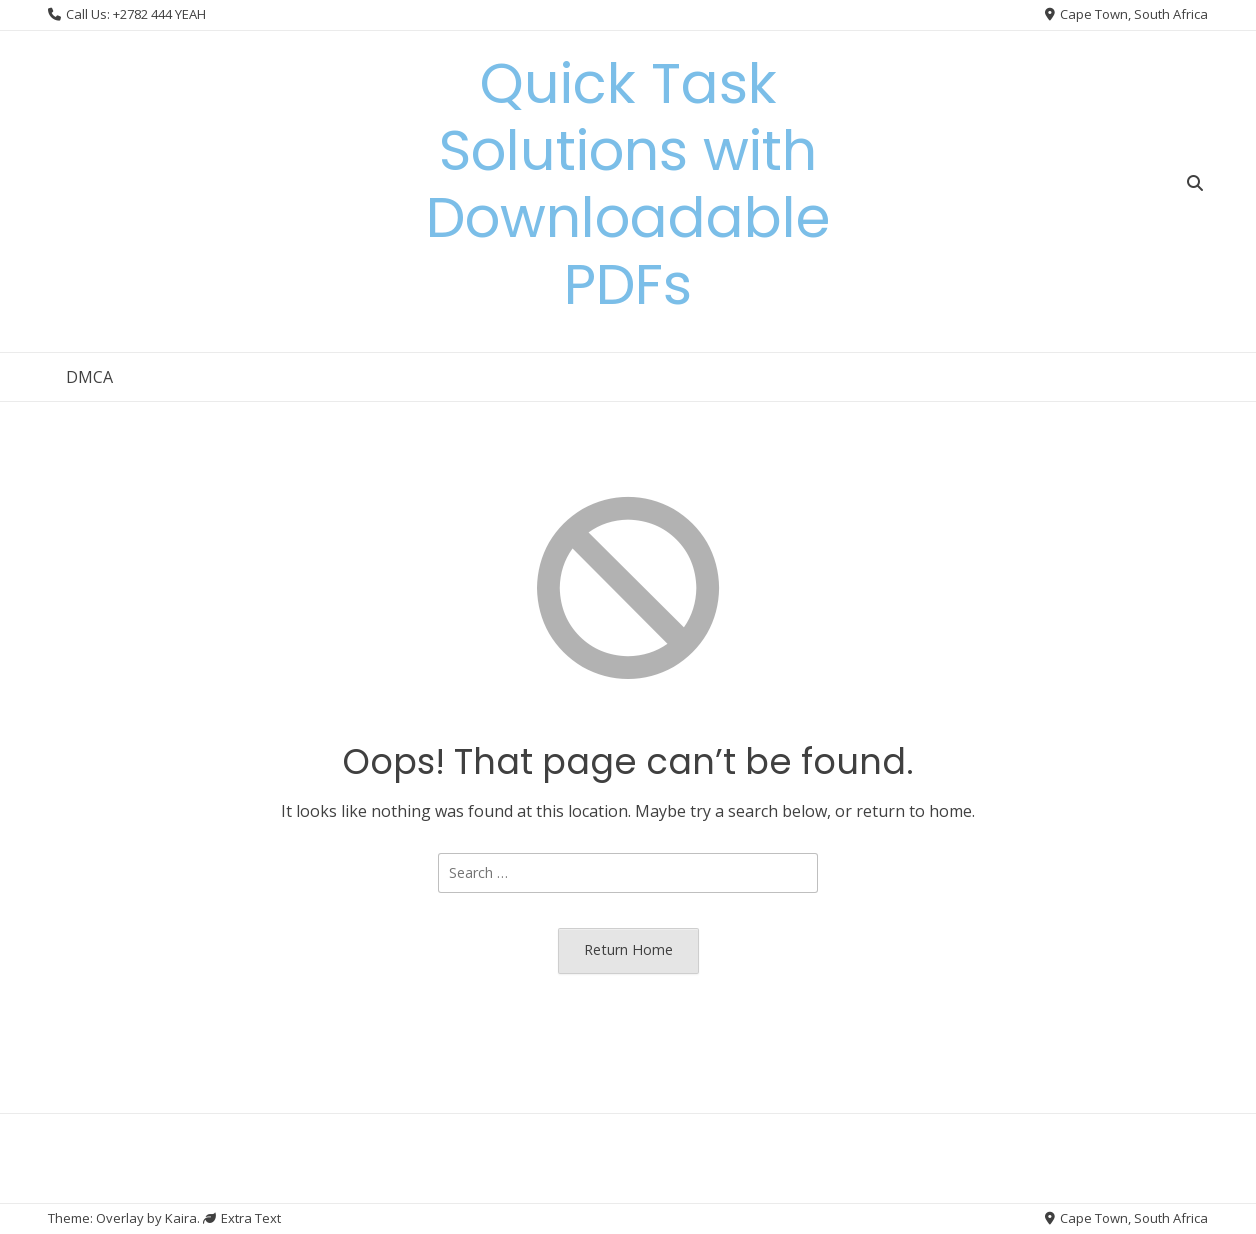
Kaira (181, 1218)
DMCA (89, 377)
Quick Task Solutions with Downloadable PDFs (628, 184)
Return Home (628, 949)
